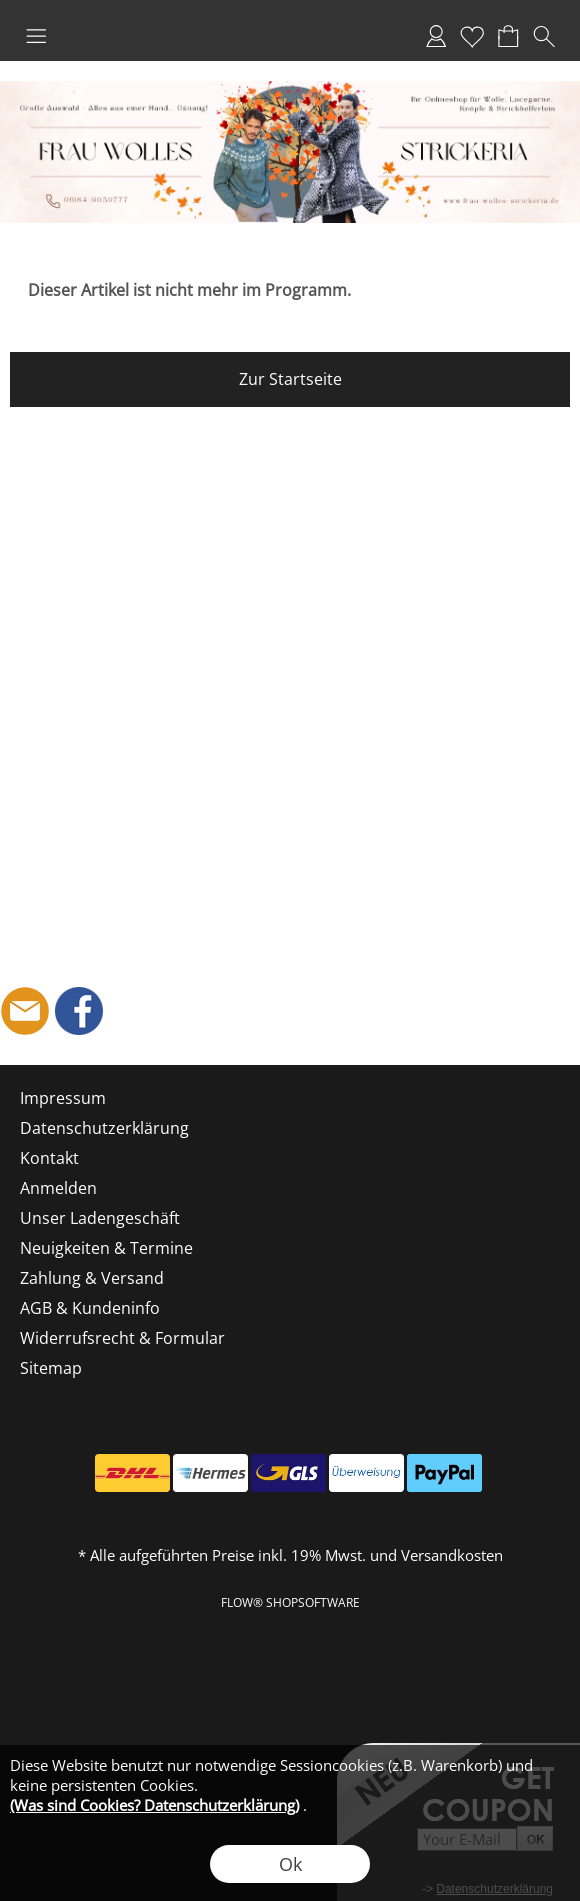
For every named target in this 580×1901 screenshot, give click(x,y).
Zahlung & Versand (92, 1278)
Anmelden (436, 36)
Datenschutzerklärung (104, 1128)
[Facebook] (79, 1011)
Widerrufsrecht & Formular (122, 1338)
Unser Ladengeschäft (100, 1218)
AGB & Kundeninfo (90, 1308)
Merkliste (472, 36)
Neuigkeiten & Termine (106, 1248)
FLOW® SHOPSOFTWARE (290, 1602)
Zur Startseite (290, 379)
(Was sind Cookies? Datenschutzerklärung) (154, 1805)
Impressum (63, 1098)
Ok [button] (290, 1864)
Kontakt (49, 1158)
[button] (36, 36)
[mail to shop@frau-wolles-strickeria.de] (25, 1011)
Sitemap (51, 1368)
